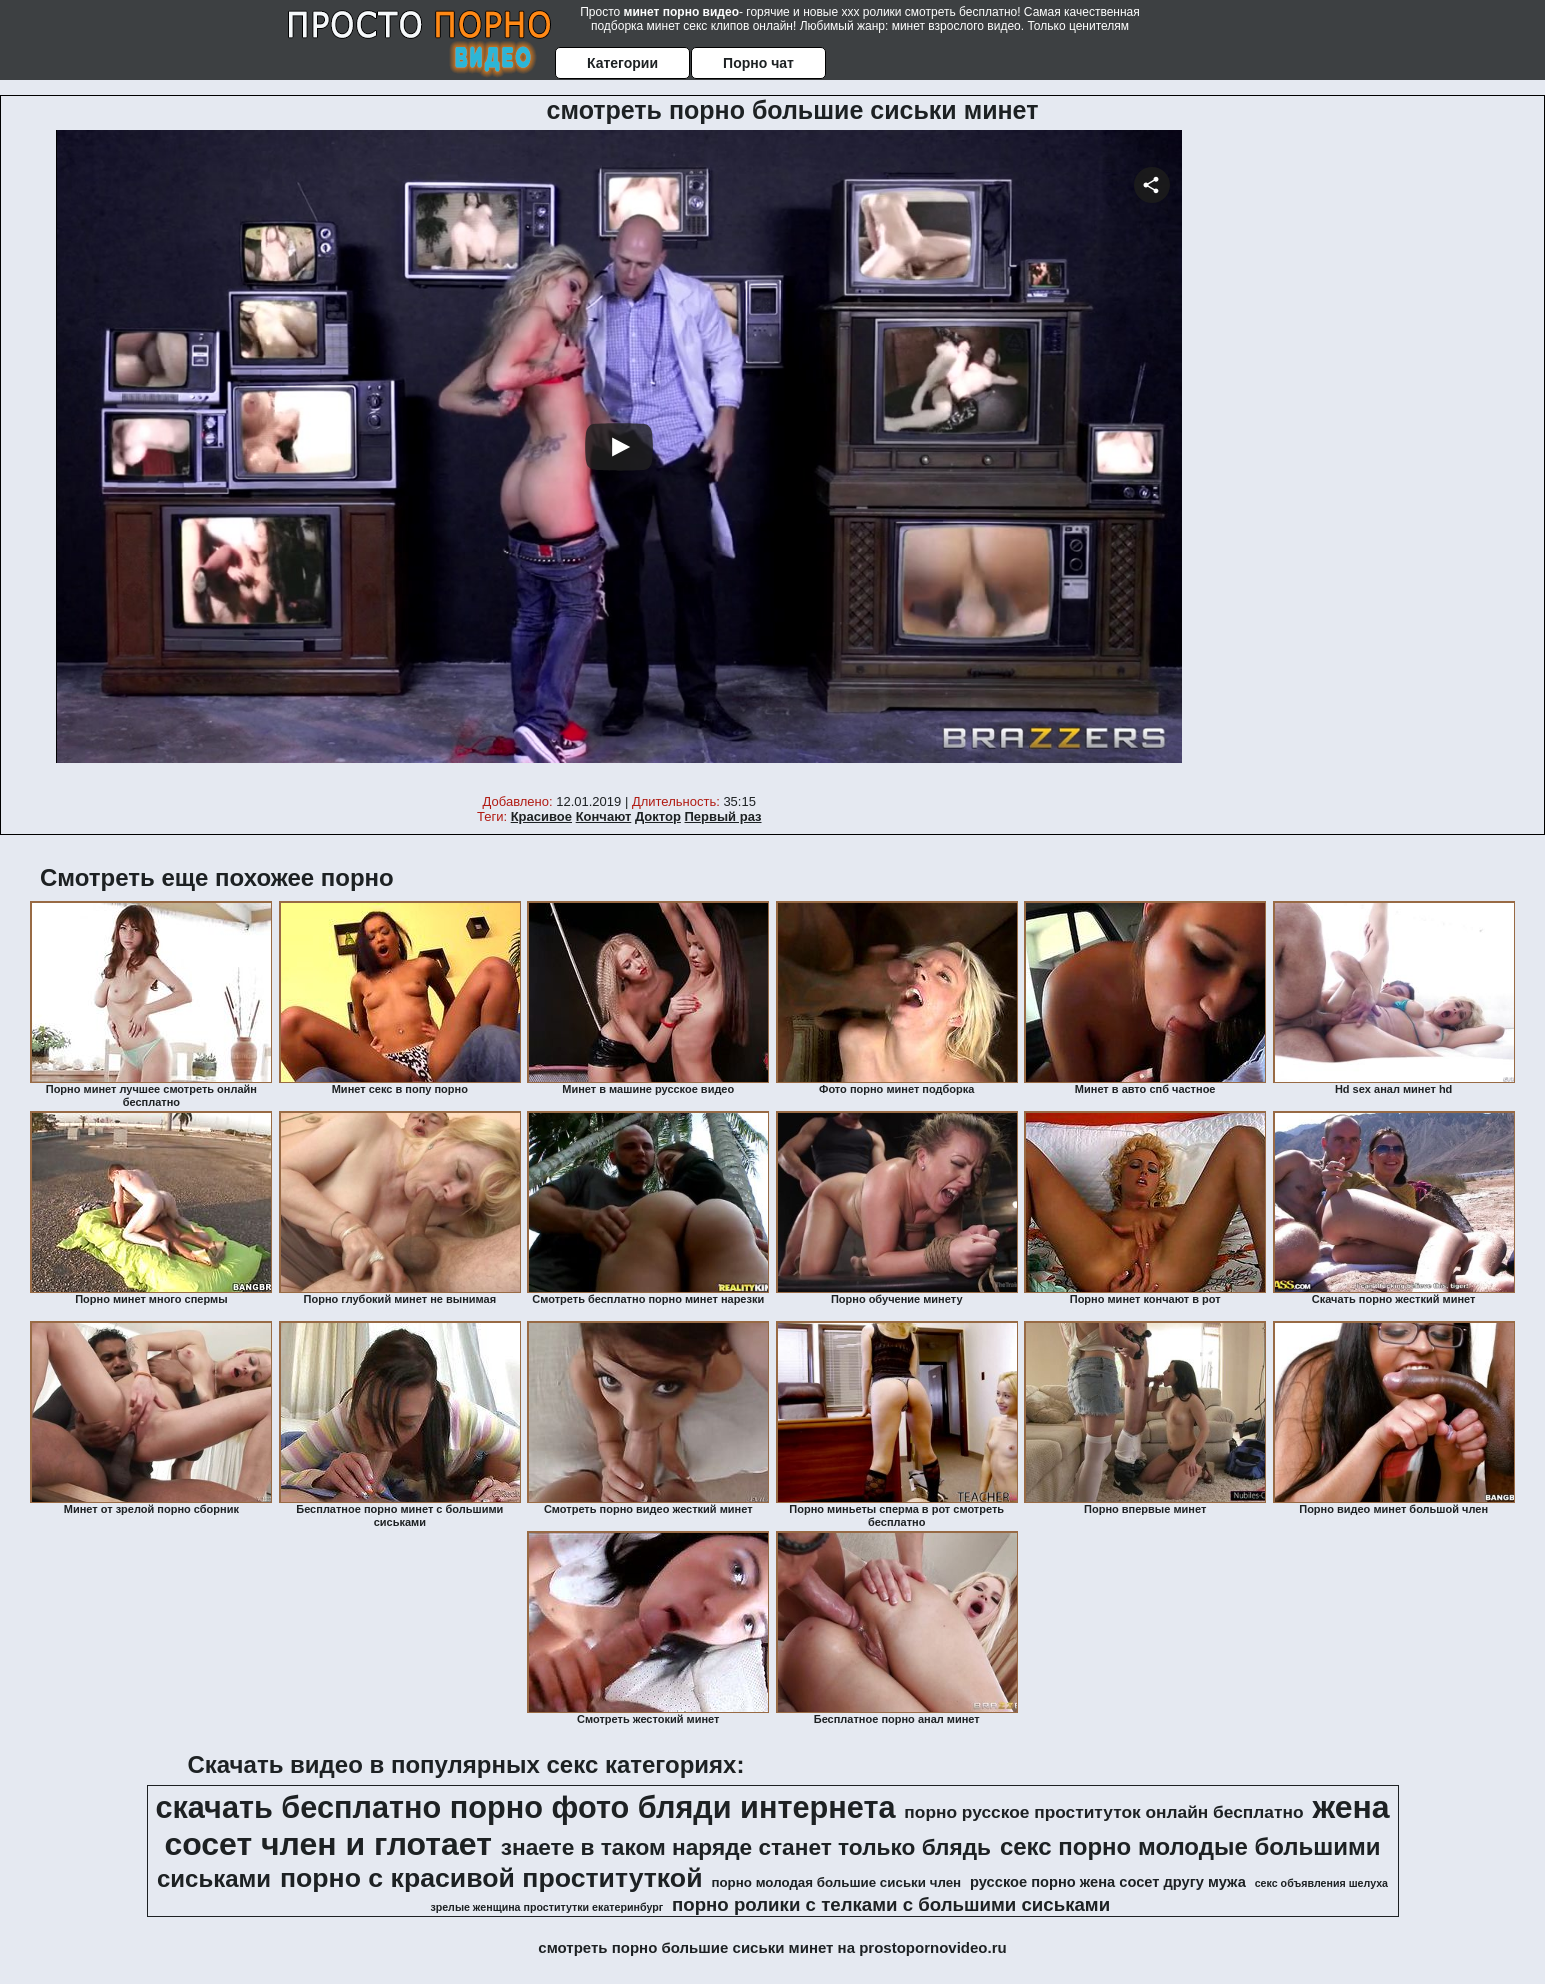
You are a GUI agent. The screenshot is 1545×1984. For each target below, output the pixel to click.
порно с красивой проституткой (491, 1878)
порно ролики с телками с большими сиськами (891, 1904)
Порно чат (758, 63)
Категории (622, 63)
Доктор (658, 816)
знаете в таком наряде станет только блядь (746, 1847)
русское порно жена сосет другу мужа (1108, 1882)
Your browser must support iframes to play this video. (619, 459)
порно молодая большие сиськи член (836, 1882)
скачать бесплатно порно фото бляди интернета (525, 1807)
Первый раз (723, 816)
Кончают (604, 816)
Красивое (541, 816)
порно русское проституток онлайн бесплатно (1103, 1812)
